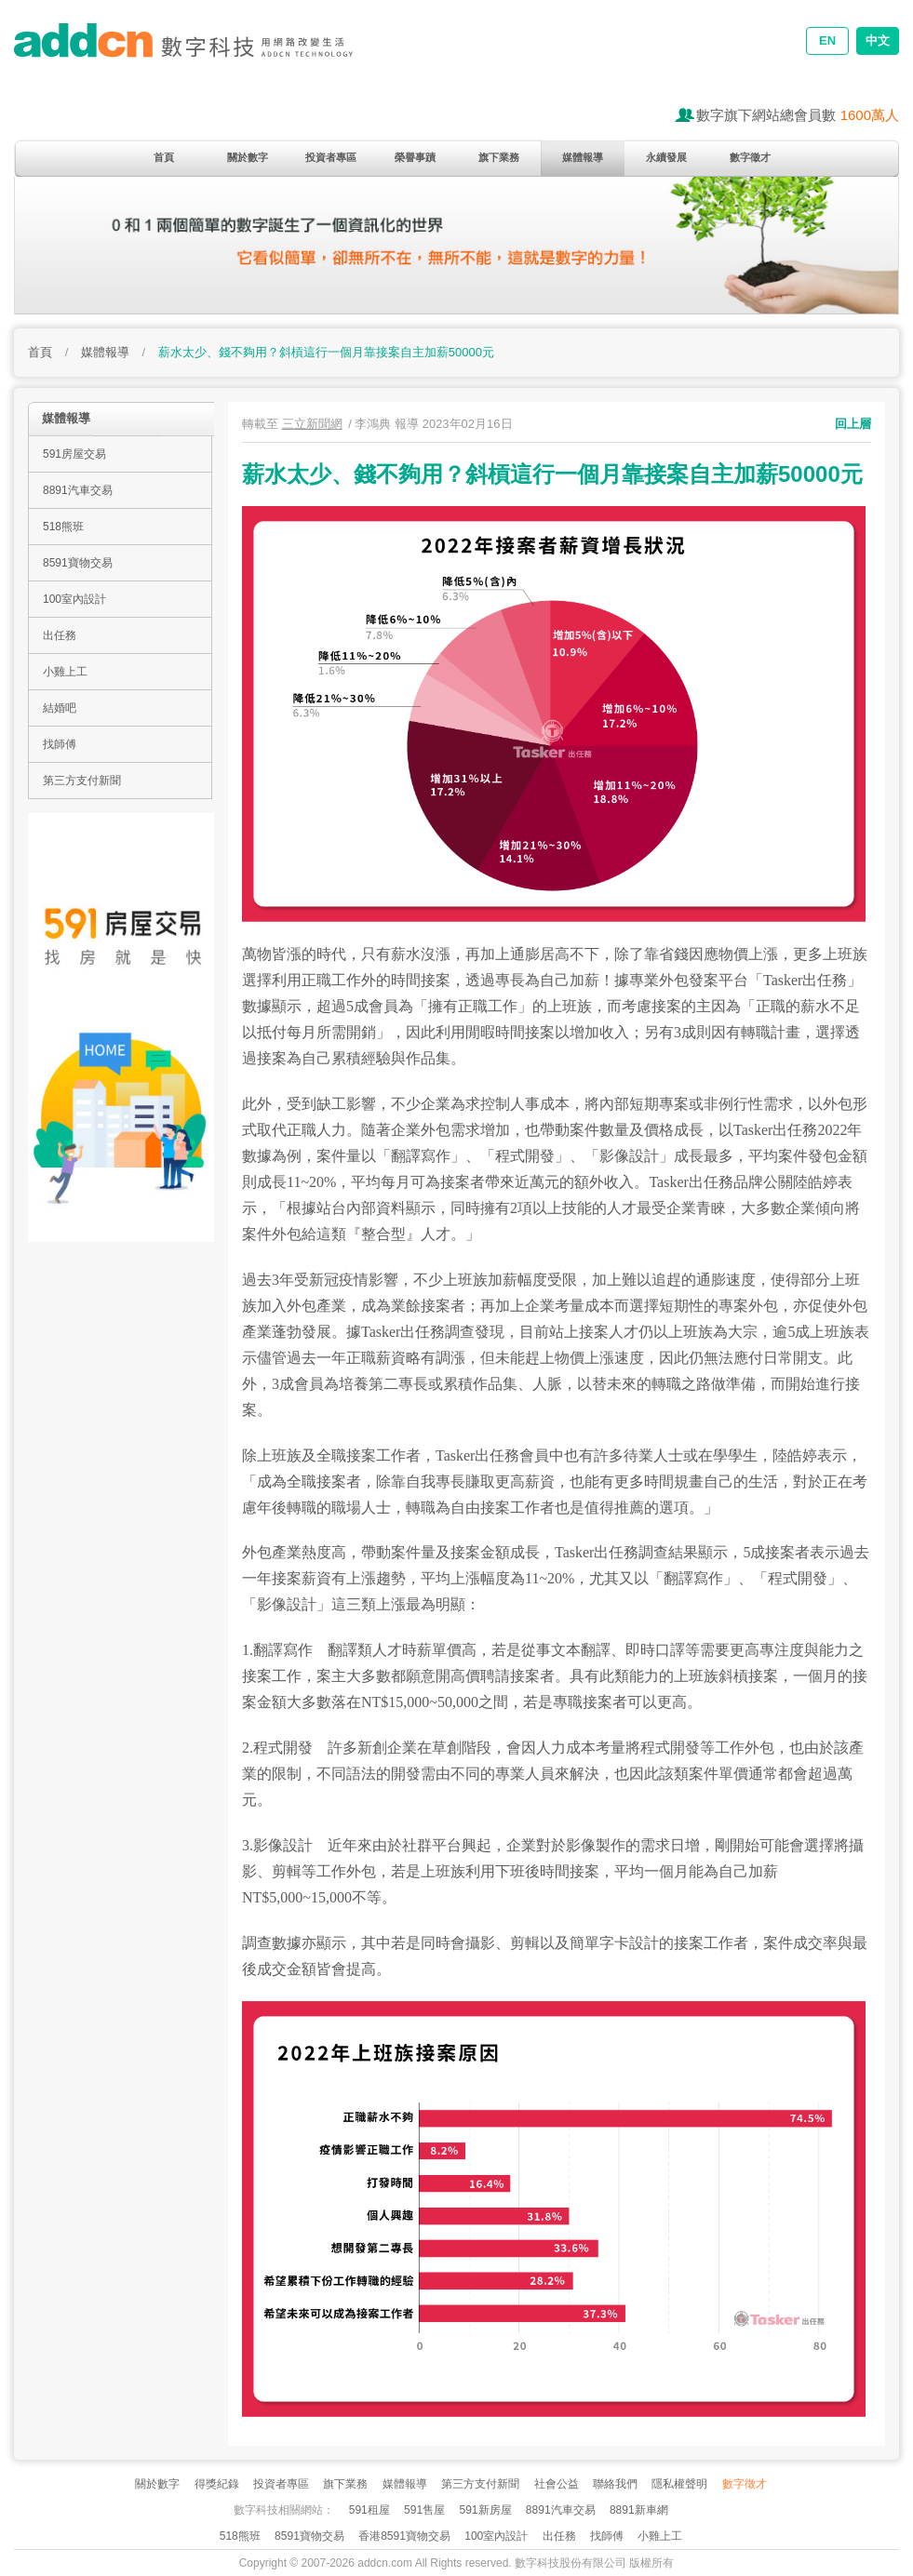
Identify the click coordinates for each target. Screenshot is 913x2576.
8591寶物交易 (78, 562)
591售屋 (424, 2509)
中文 (878, 40)
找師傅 (59, 744)
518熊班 (63, 526)
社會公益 (556, 2483)
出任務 (59, 635)
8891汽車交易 (78, 490)
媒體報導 (582, 157)
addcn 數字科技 (200, 53)
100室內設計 (74, 599)
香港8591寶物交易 (404, 2536)
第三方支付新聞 (82, 780)
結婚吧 (59, 707)
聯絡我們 (615, 2483)
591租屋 (369, 2509)
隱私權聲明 (679, 2483)
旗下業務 (498, 157)
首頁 (164, 157)
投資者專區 (330, 157)
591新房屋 (485, 2509)
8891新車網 (639, 2509)
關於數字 (247, 157)
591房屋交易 (74, 453)
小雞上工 (65, 671)
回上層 (853, 424)
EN (827, 40)
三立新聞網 (312, 424)
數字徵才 (750, 157)
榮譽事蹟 (415, 157)
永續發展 (666, 157)
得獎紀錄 (217, 2483)
